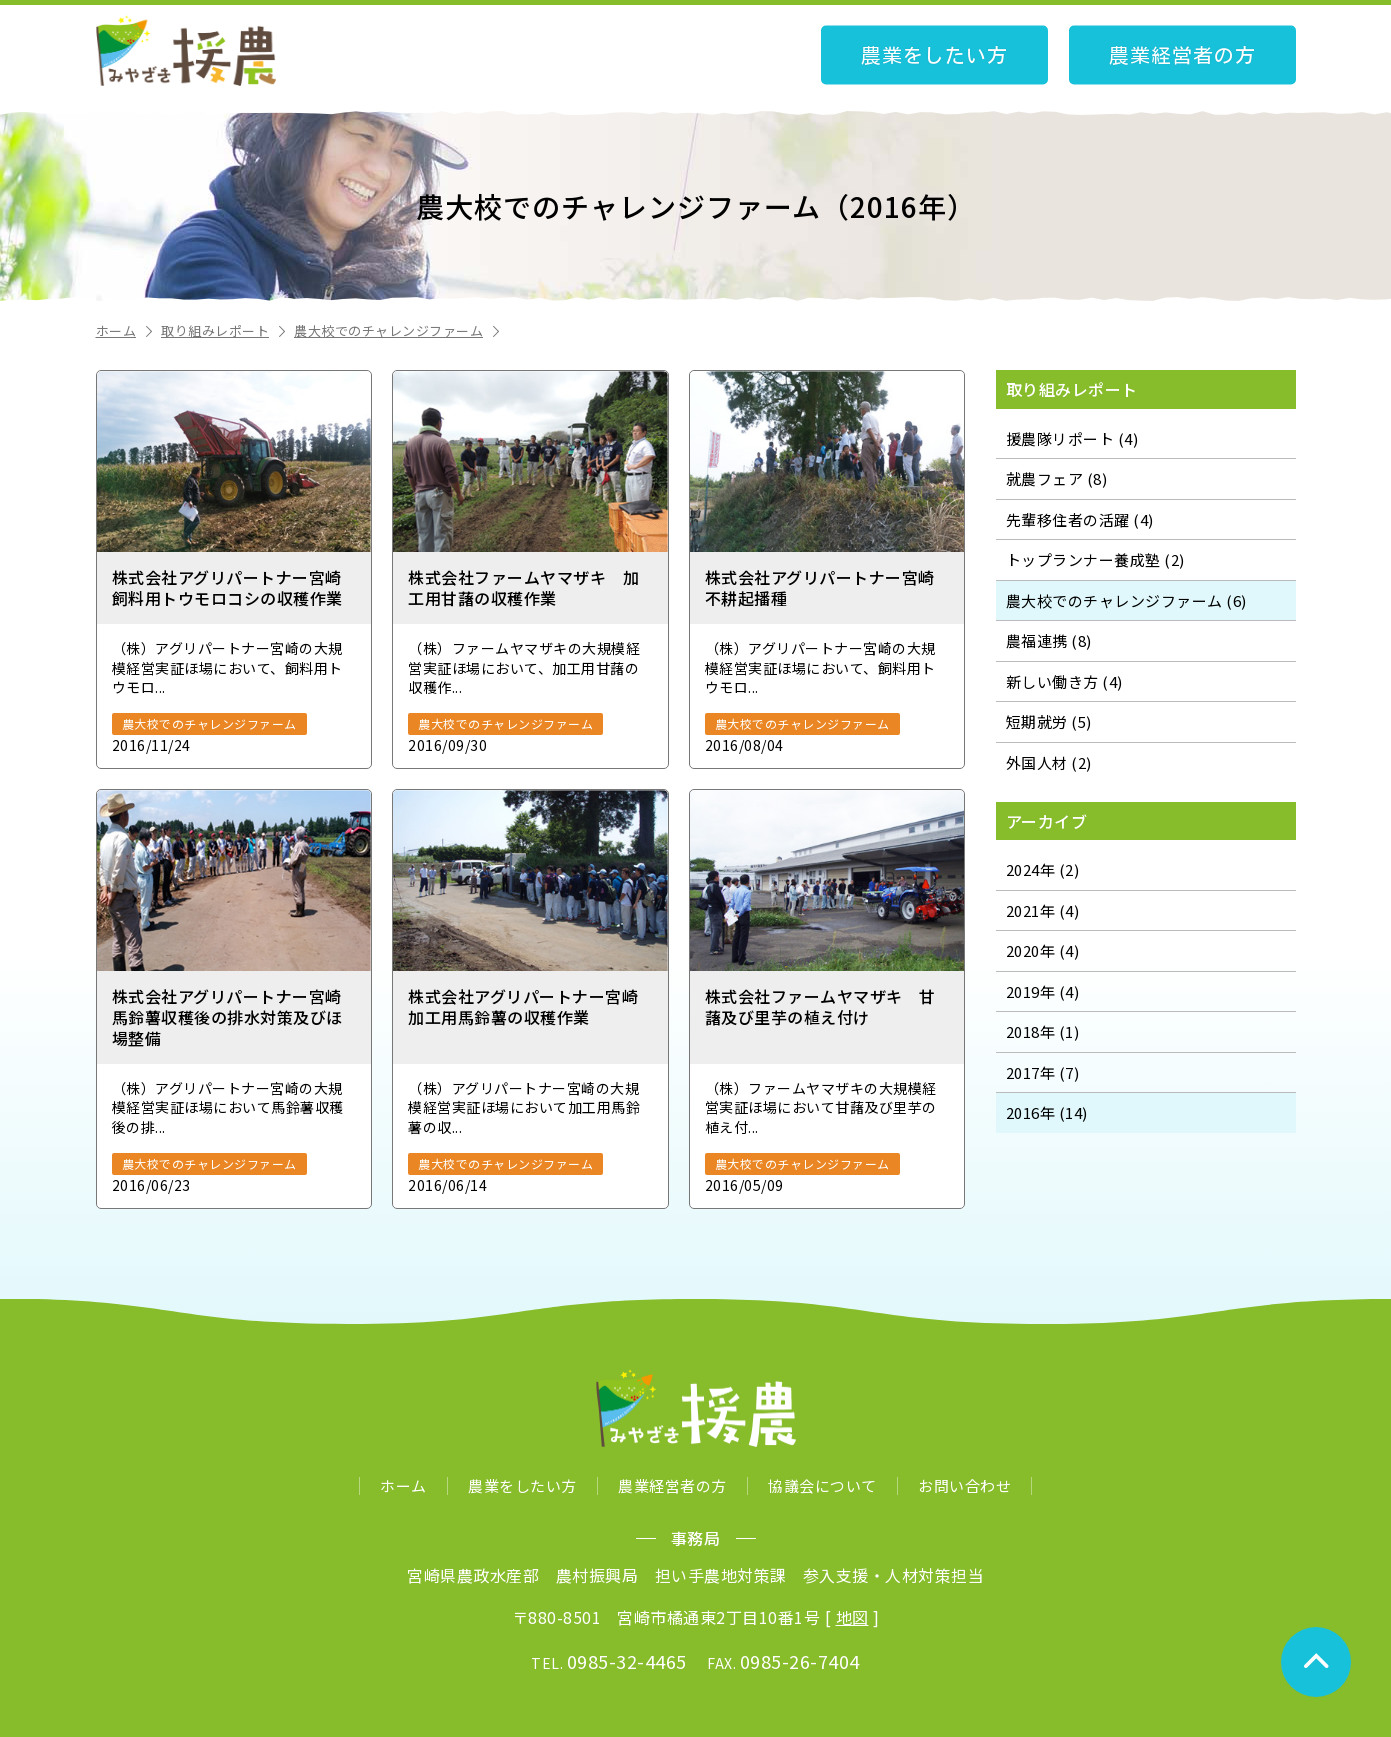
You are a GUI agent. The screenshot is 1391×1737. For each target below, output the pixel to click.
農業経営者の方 (1182, 55)
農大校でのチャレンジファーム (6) (1126, 600)
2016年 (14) (1047, 1112)
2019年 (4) (1043, 991)
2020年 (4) (1043, 950)
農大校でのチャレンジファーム (398, 330)
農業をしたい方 (934, 55)
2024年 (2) (1043, 869)
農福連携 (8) (1049, 640)
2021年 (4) (1043, 910)
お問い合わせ (964, 1485)
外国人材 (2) (1049, 762)
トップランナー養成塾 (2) (1095, 559)
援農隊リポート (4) (1072, 438)
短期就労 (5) (1049, 721)
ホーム (126, 330)
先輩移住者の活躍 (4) (1080, 519)
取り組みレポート (225, 330)
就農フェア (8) (1057, 478)
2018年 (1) (1043, 1031)
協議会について (822, 1485)
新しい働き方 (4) (1064, 681)
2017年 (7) (1043, 1072)
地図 (852, 1617)
